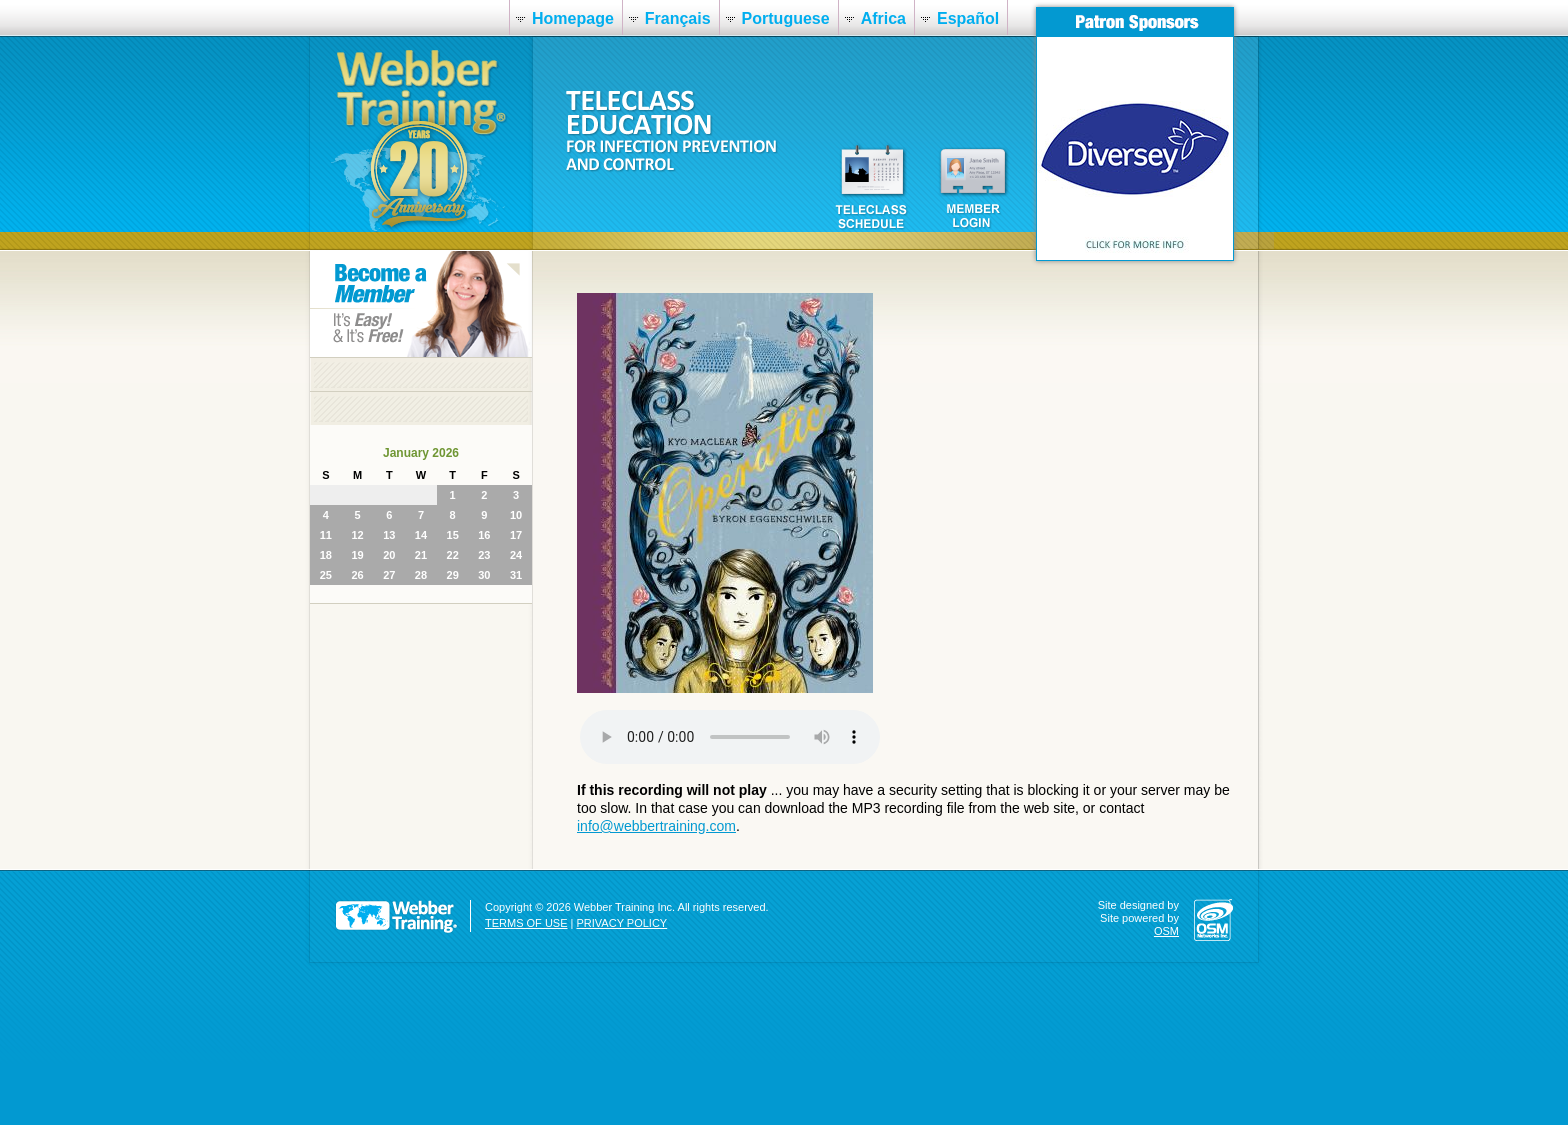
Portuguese (786, 18)
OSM (1166, 931)
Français (678, 18)
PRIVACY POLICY (622, 923)
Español (968, 18)
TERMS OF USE (526, 923)
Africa (883, 18)
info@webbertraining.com (656, 826)
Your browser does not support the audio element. (730, 737)
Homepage (573, 18)
